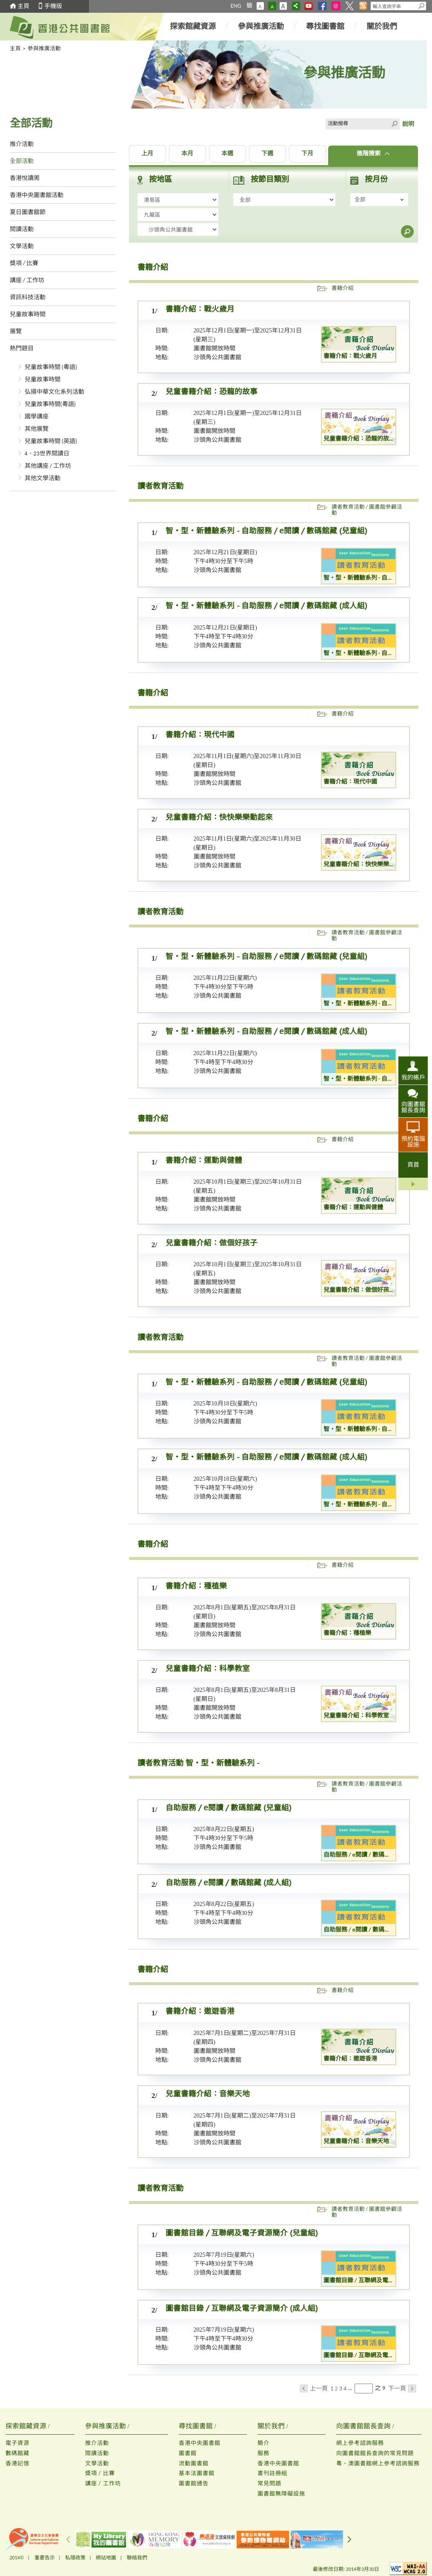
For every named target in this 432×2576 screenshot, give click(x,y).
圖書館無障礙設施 (281, 2493)
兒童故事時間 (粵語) (51, 367)
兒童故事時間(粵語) (50, 404)
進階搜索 (373, 154)
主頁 (23, 6)
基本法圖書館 (197, 2473)
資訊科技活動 (28, 297)
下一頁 (402, 2388)
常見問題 (269, 2483)
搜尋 (407, 231)
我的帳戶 (413, 1077)
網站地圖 (106, 2558)
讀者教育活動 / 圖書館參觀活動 (367, 510)
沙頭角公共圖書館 (217, 357)
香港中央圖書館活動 (36, 195)
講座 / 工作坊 (27, 280)
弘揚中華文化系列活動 (54, 391)
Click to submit (394, 123)
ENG (236, 5)
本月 (187, 154)
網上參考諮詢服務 (360, 2443)
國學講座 (37, 416)
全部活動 (22, 161)
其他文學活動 (42, 478)
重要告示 (44, 2558)
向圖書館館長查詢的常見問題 (375, 2453)
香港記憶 (17, 2463)
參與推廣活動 (261, 26)
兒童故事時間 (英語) (51, 441)
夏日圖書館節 (28, 212)
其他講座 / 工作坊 (48, 465)
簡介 (263, 2443)
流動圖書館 (194, 2463)
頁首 (413, 1164)
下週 (267, 154)
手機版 (53, 6)
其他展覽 (37, 428)
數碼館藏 (17, 2453)
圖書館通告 (194, 2483)
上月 (147, 154)
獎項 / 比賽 (24, 263)
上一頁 (314, 2388)
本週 (227, 154)
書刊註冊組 (272, 2473)
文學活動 (22, 246)
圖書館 (188, 2453)
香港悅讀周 (25, 178)
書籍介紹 (343, 288)
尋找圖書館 (325, 26)
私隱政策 (75, 2558)
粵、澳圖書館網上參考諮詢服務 (378, 2463)
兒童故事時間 (28, 314)
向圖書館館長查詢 (413, 1107)
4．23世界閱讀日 (47, 453)
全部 (360, 199)
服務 (263, 2453)
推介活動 (22, 144)
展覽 (16, 331)
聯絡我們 (137, 2558)
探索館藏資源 (193, 26)
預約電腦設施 (413, 1141)
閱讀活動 (22, 229)
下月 (307, 154)
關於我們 (381, 26)
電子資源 (17, 2443)
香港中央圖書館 (199, 2443)
